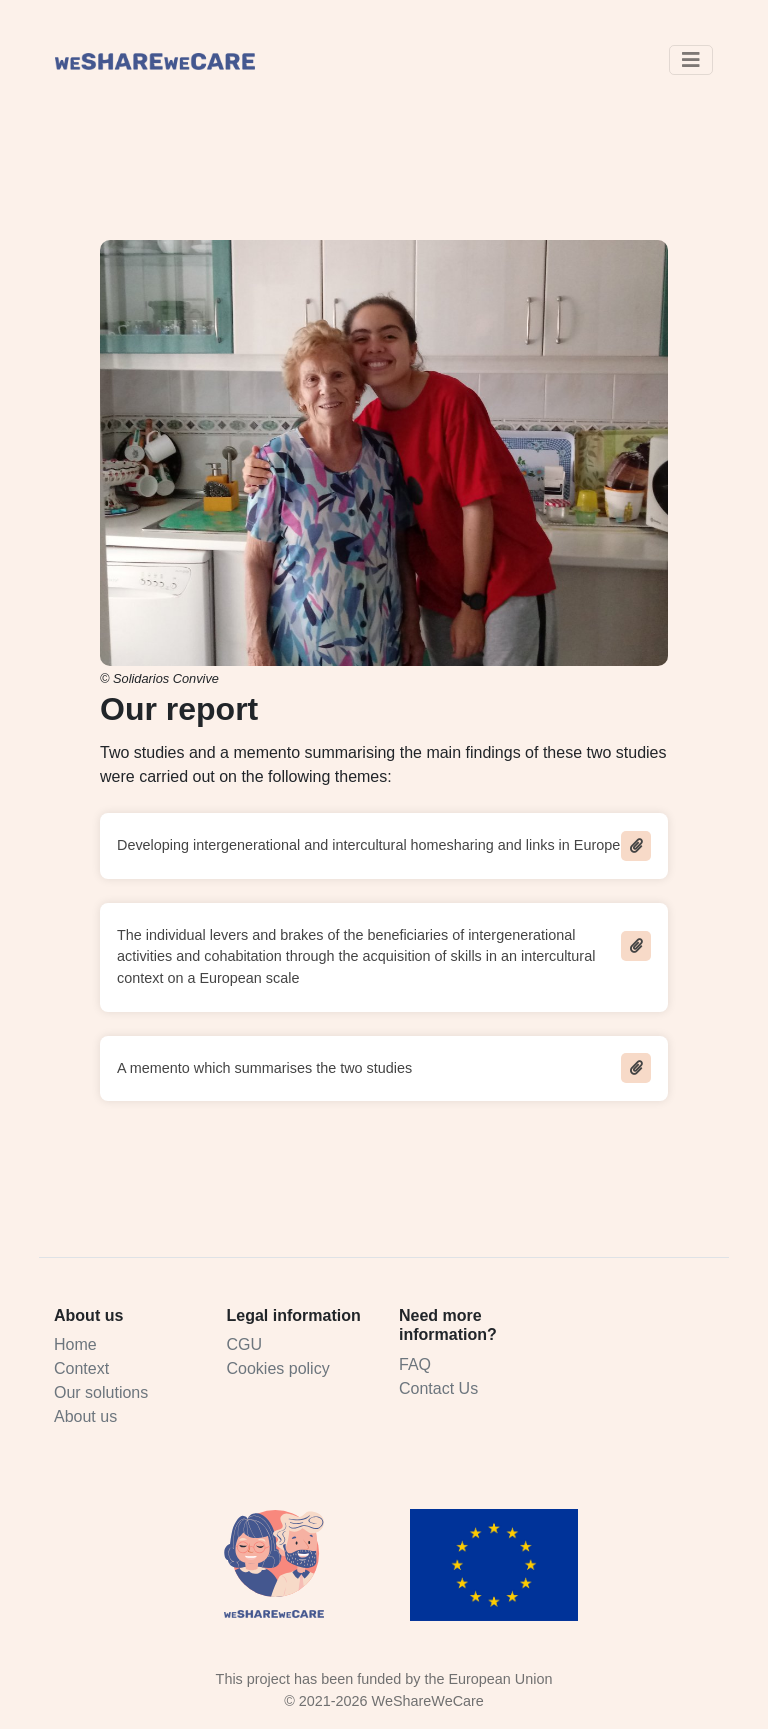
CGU (245, 1344)
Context (81, 1368)
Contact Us (438, 1388)
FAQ (415, 1364)
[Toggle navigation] (691, 60)
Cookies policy (278, 1368)
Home (75, 1344)
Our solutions (101, 1392)
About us (85, 1416)
